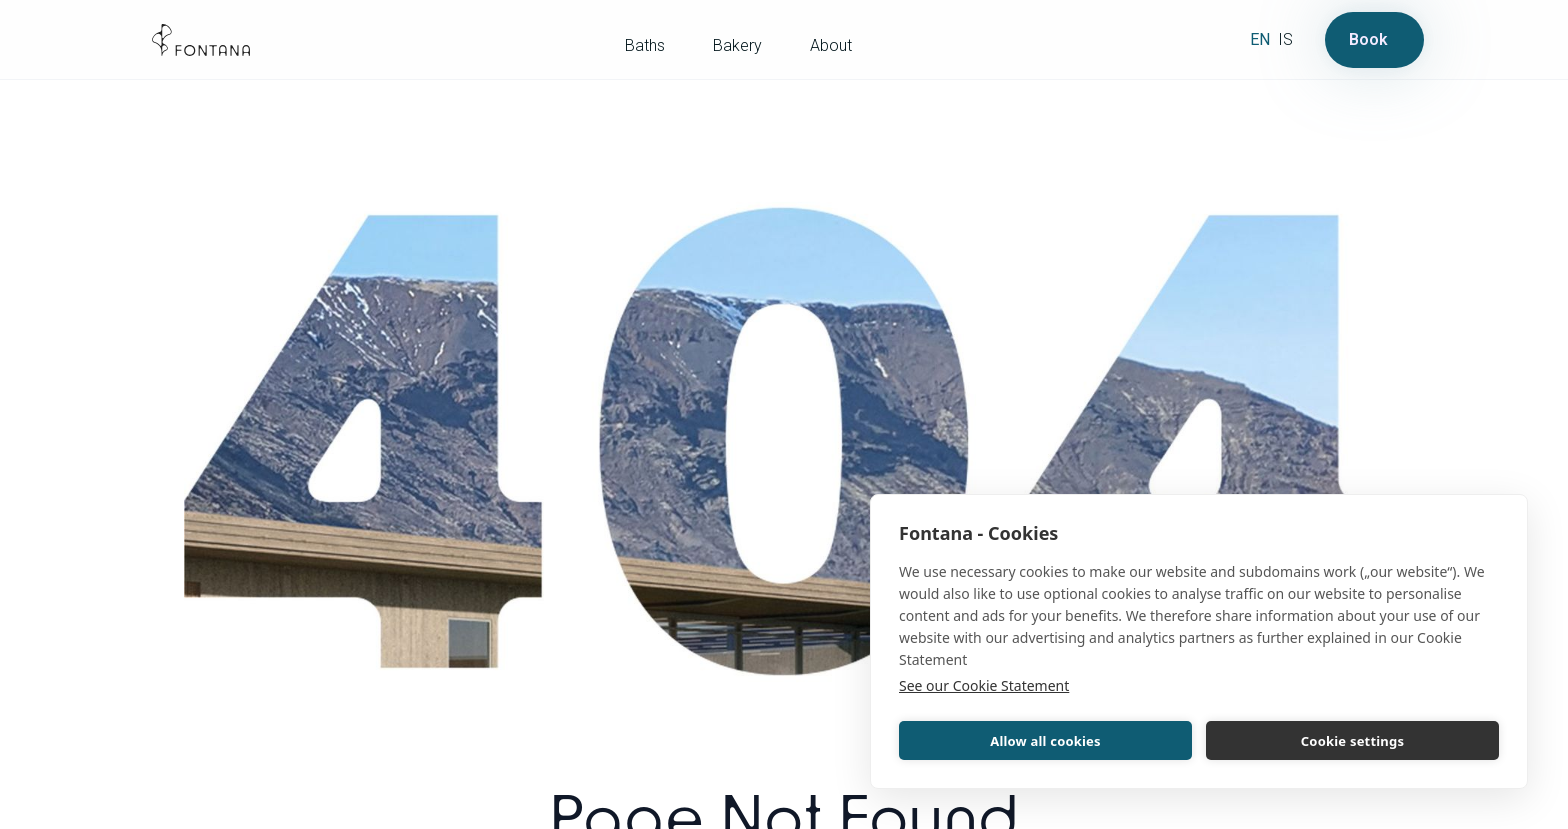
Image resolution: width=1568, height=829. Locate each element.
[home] (201, 40)
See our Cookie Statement (984, 685)
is (1285, 39)
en (1260, 39)
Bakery (737, 45)
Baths (645, 45)
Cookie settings (1352, 741)
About (831, 45)
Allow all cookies (1045, 741)
